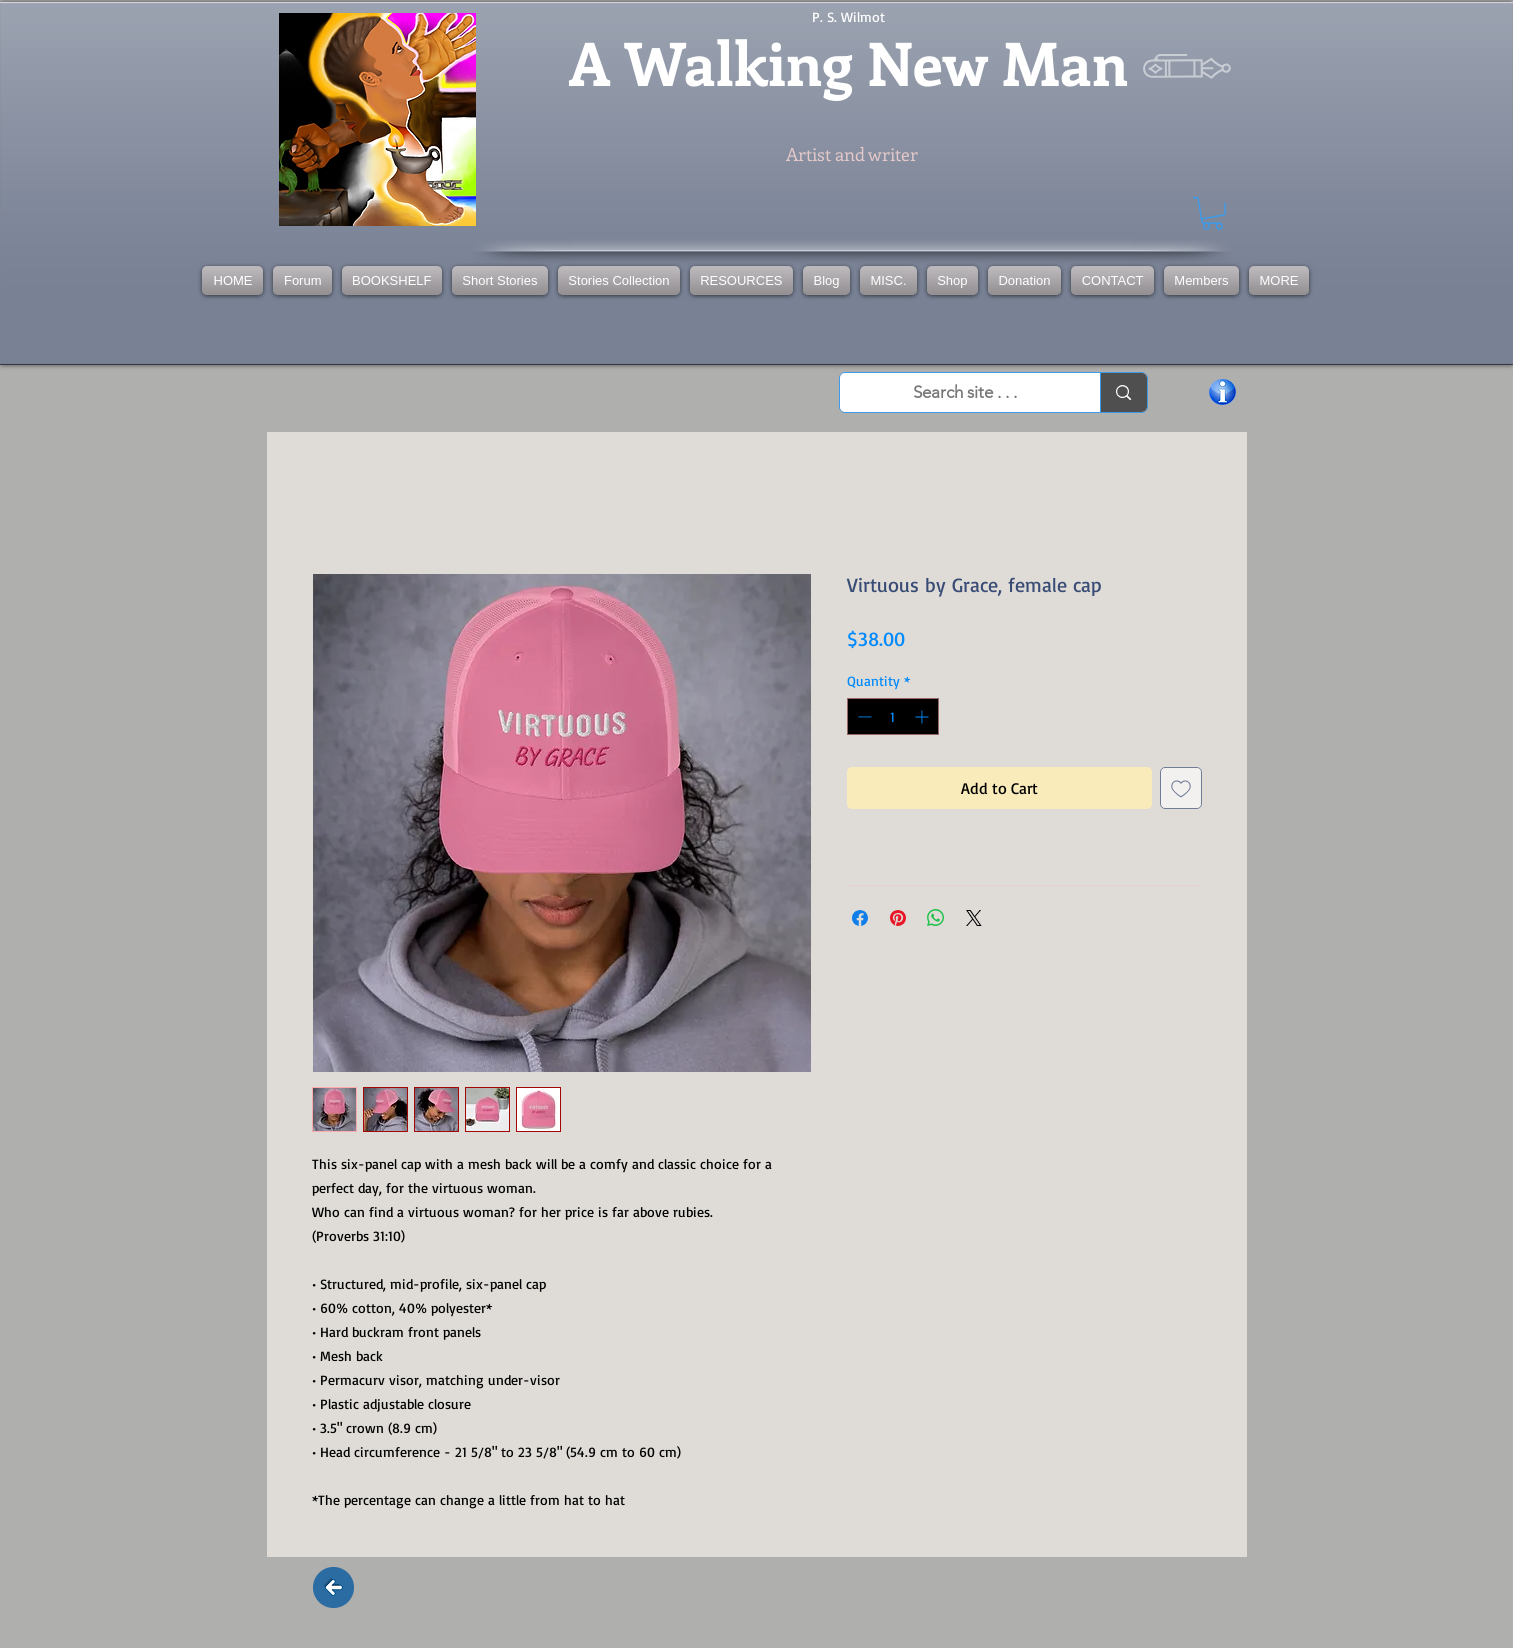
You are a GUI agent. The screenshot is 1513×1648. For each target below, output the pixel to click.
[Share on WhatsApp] (936, 918)
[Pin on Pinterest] (898, 918)
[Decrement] (862, 716)
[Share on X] (974, 918)
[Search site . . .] (966, 393)
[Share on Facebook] (860, 918)
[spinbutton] (893, 716)
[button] (619, 280)
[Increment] (923, 716)
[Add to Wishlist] (1181, 788)
